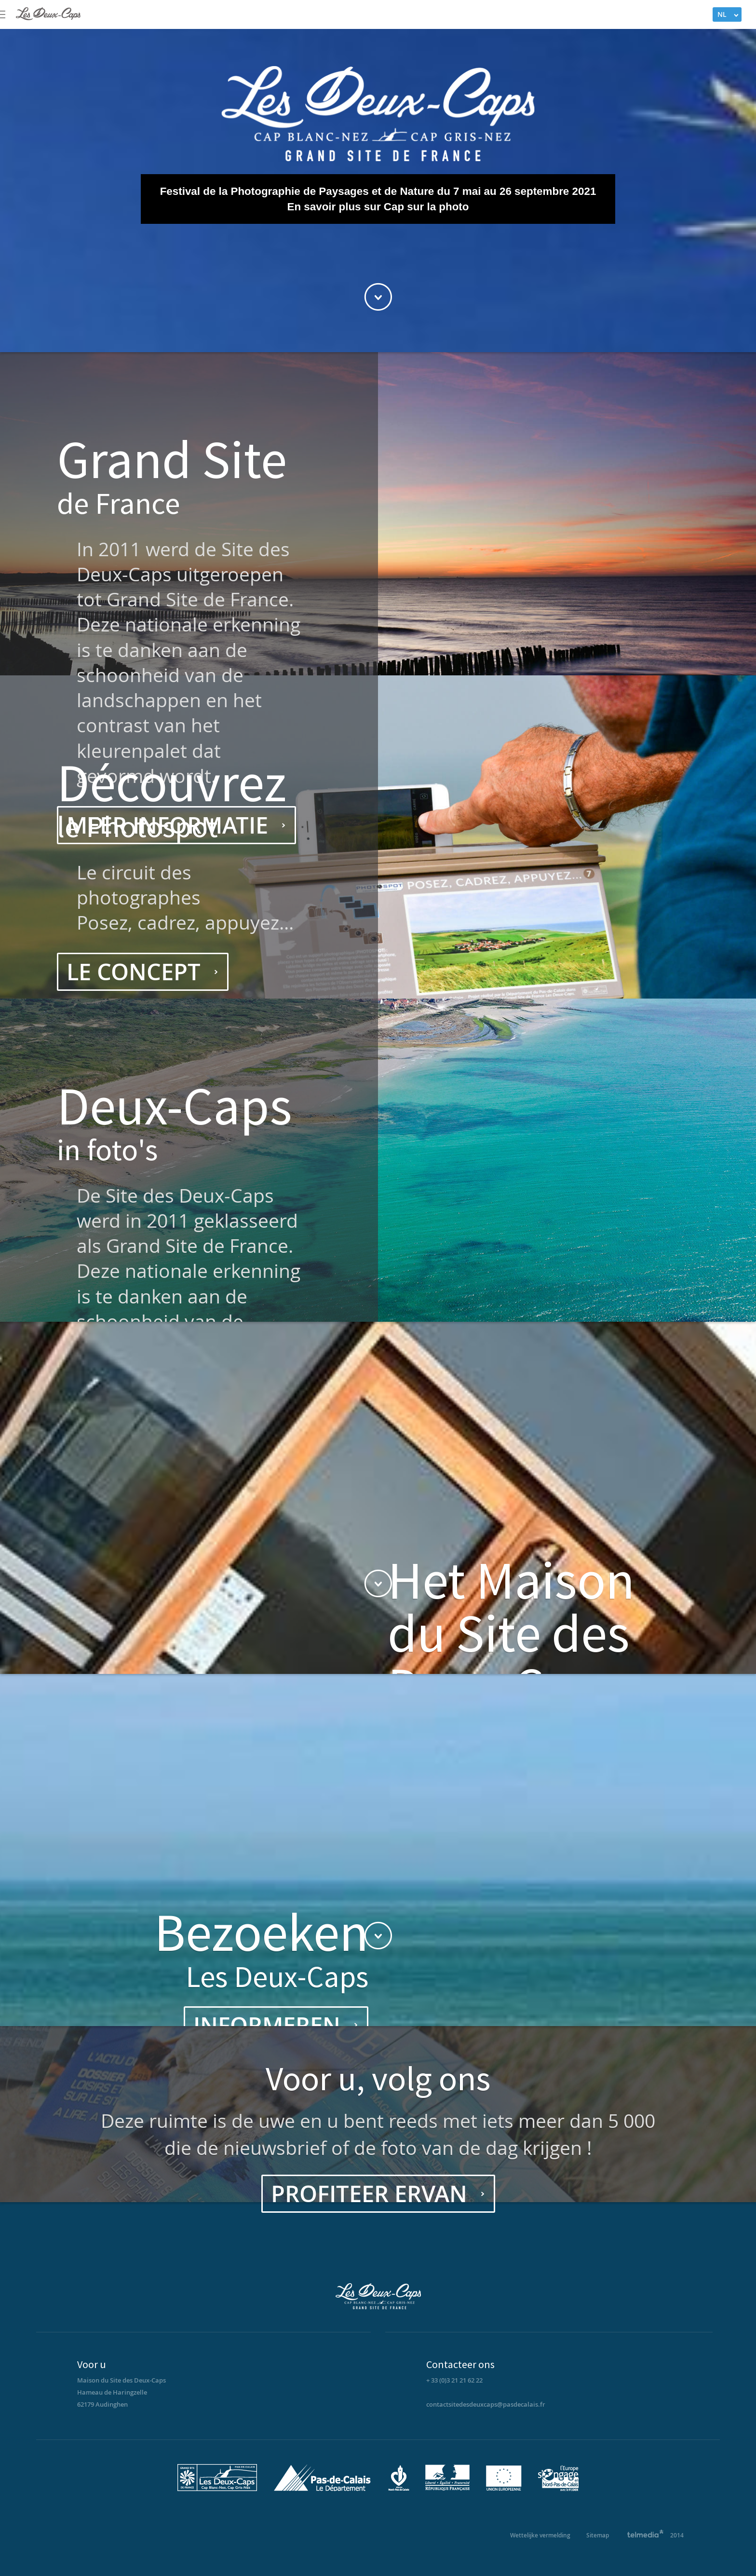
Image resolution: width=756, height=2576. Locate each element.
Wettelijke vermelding (540, 2535)
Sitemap (597, 2535)
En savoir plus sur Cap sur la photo (378, 207)
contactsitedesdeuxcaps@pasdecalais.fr (485, 2404)
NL (722, 14)
